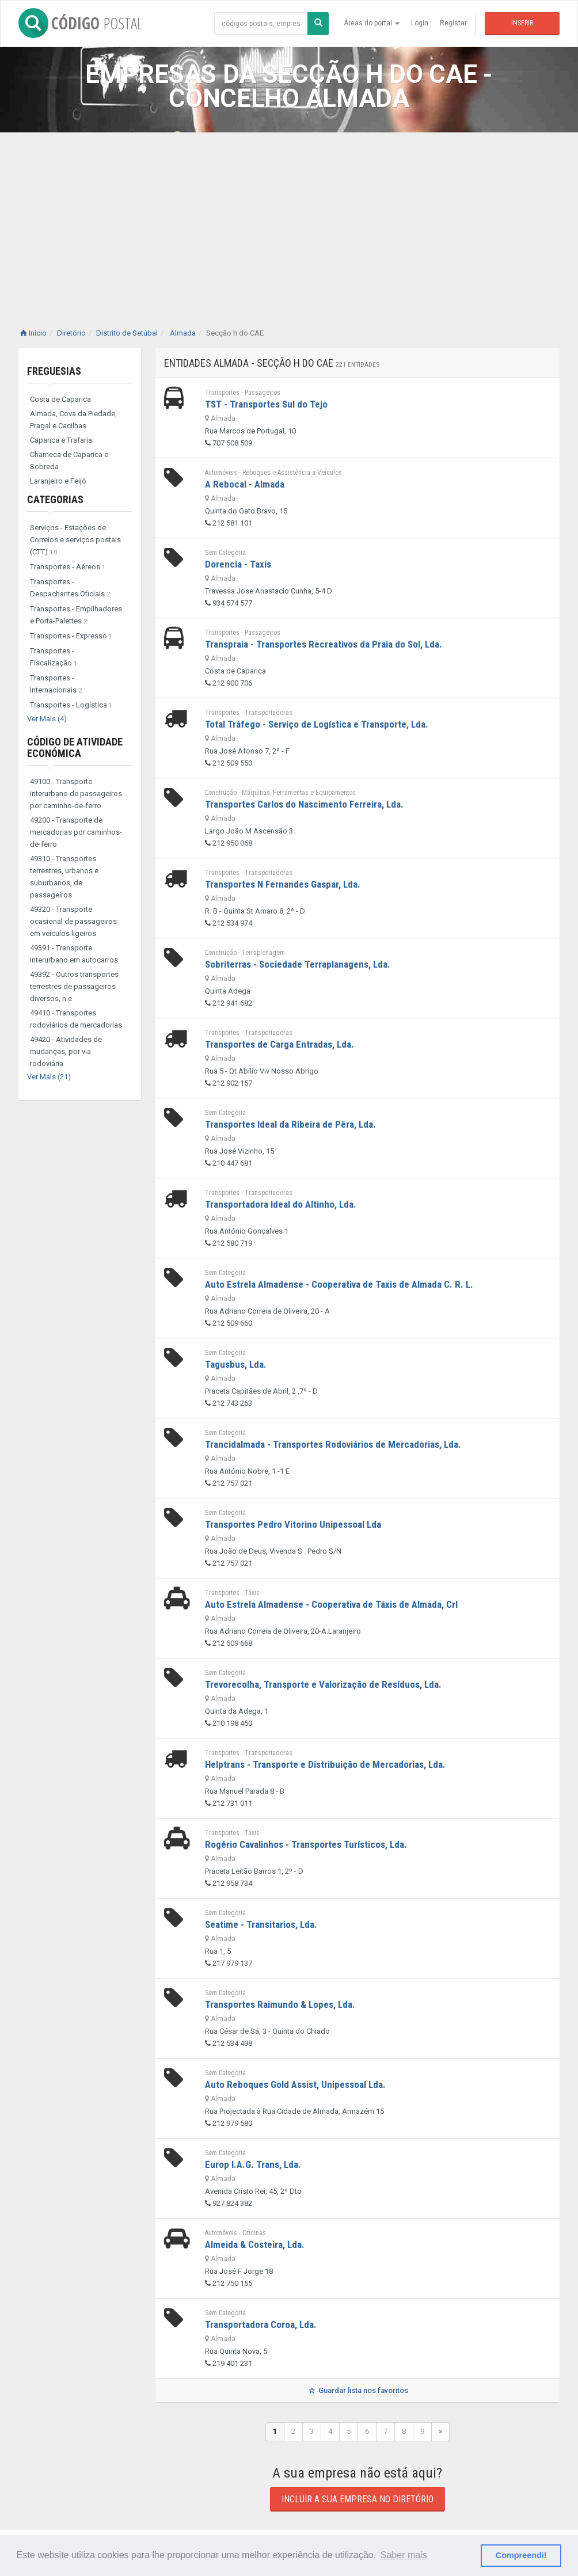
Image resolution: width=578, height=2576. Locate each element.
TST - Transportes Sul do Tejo (266, 404)
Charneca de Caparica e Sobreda (69, 460)
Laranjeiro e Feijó (58, 481)
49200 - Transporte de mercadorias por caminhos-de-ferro (76, 832)
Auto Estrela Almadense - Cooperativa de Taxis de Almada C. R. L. (339, 1284)
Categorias (55, 499)
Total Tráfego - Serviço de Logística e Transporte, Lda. (316, 724)
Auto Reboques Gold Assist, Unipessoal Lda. (295, 2084)
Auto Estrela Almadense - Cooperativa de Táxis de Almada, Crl (331, 1604)
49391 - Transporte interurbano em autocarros (74, 953)
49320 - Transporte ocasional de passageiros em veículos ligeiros (73, 921)
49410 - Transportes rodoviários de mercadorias (76, 1019)
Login (419, 23)
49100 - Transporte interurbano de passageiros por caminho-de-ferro (76, 793)
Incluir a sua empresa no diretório (358, 2499)
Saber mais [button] (404, 2555)
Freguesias (54, 371)
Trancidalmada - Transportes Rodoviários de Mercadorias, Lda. (333, 1444)
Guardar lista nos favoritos (357, 2390)
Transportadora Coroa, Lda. (261, 2324)
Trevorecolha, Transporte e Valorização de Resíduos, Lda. (323, 1684)
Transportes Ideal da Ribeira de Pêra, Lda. (290, 1124)
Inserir (522, 23)
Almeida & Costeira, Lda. (255, 2244)
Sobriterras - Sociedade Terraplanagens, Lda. (297, 964)
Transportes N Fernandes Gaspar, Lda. (282, 884)
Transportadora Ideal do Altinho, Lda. (280, 1204)
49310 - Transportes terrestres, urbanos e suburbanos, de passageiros (64, 876)
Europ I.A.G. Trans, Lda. (253, 2164)
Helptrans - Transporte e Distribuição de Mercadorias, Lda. (325, 1764)
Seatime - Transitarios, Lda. (261, 1924)
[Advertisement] (289, 218)
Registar (453, 23)
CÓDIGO (80, 23)
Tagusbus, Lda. (236, 1364)
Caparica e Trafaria (61, 440)
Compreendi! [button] (521, 2555)
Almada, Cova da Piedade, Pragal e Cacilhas (73, 419)
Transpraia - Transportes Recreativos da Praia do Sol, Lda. (323, 644)
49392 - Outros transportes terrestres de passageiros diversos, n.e (74, 986)
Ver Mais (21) (49, 1076)
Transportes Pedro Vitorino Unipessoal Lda (293, 1524)
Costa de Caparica (60, 399)
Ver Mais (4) (47, 718)
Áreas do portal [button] (372, 23)
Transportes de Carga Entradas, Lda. (279, 1044)
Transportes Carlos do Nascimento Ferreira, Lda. (304, 804)
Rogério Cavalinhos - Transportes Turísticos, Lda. (306, 1844)
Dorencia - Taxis (238, 564)
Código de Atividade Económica (75, 747)
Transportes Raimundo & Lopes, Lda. (280, 2004)
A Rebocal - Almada (244, 484)
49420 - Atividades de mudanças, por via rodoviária (66, 1051)
